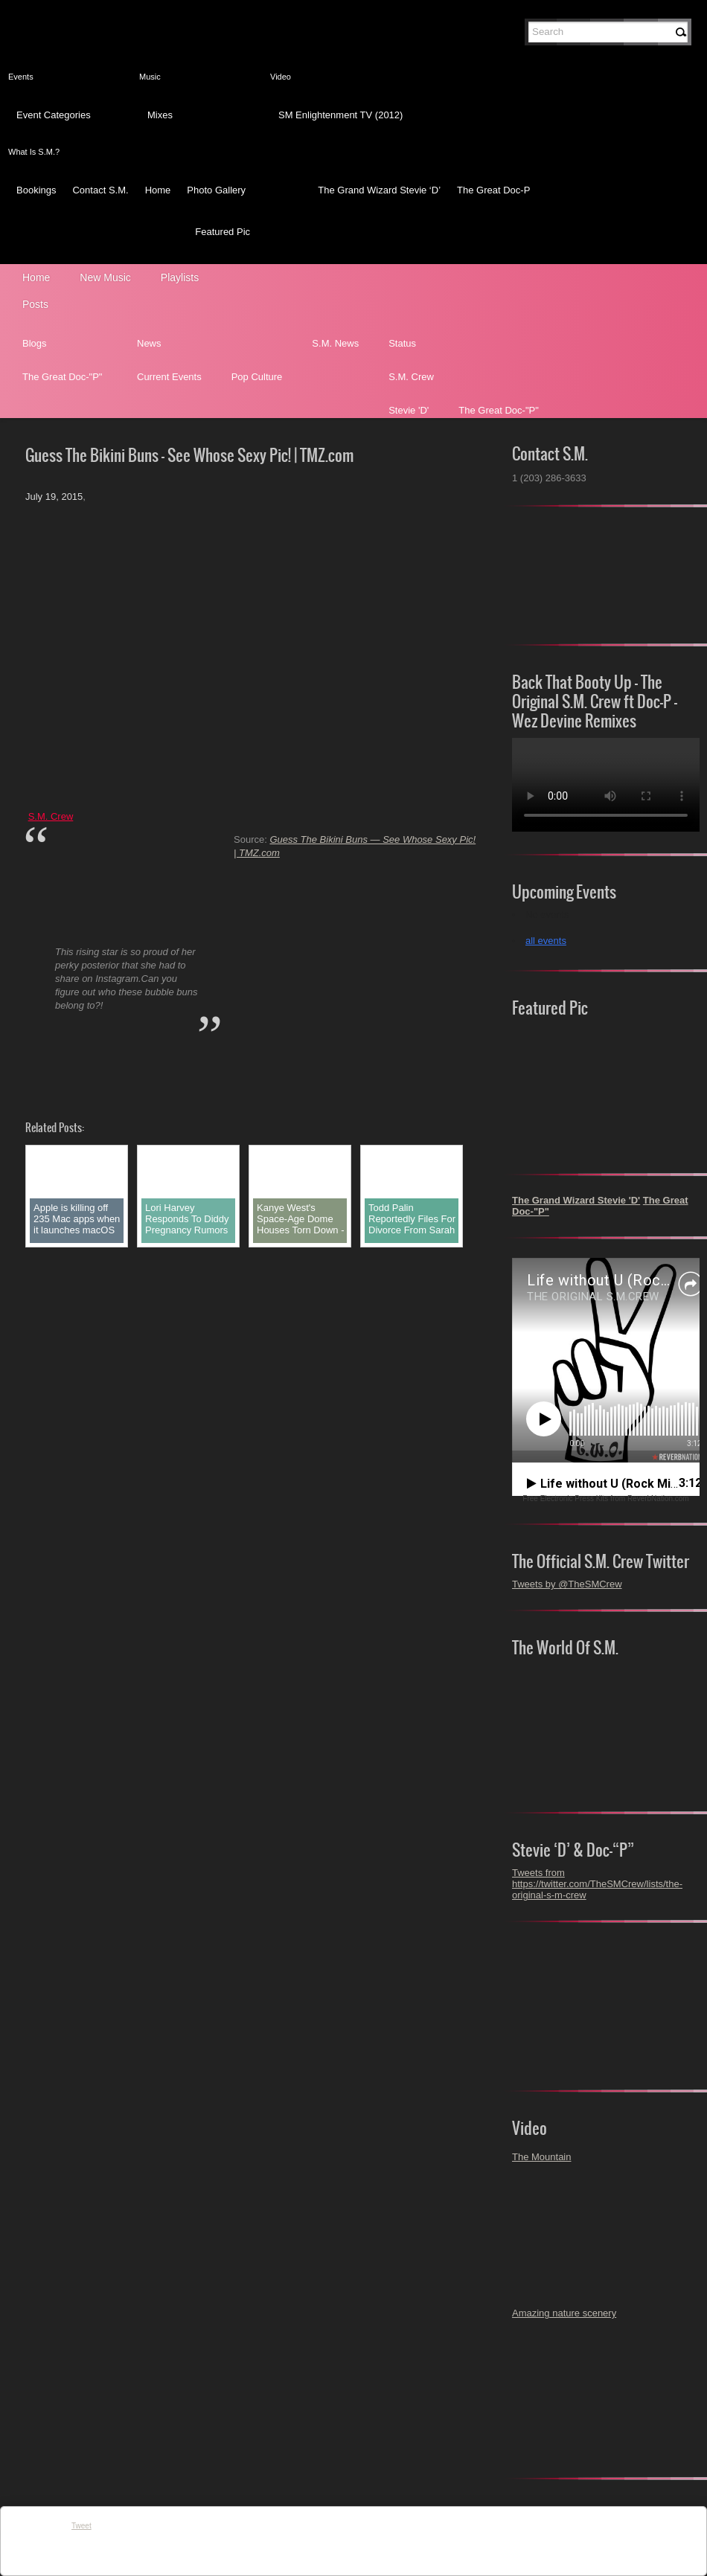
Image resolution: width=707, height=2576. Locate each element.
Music (150, 76)
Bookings (36, 190)
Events (20, 76)
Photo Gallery (216, 190)
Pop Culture (257, 376)
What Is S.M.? (34, 151)
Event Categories (53, 115)
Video (280, 76)
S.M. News (335, 343)
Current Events (169, 376)
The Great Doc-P (493, 190)
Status (402, 343)
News (149, 343)
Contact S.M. (100, 190)
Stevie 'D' (408, 410)
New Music (105, 277)
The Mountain (542, 2156)
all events (545, 940)
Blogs (34, 343)
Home (158, 190)
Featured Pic (222, 231)
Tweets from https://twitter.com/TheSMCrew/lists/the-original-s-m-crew (597, 1884)
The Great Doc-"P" (62, 376)
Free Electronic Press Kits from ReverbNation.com (605, 1498)
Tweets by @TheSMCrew (567, 1584)
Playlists (180, 277)
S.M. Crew (411, 376)
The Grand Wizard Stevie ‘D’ (379, 190)
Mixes (160, 115)
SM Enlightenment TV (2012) (340, 115)
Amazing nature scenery (564, 2313)
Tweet (81, 2526)
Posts (35, 304)
